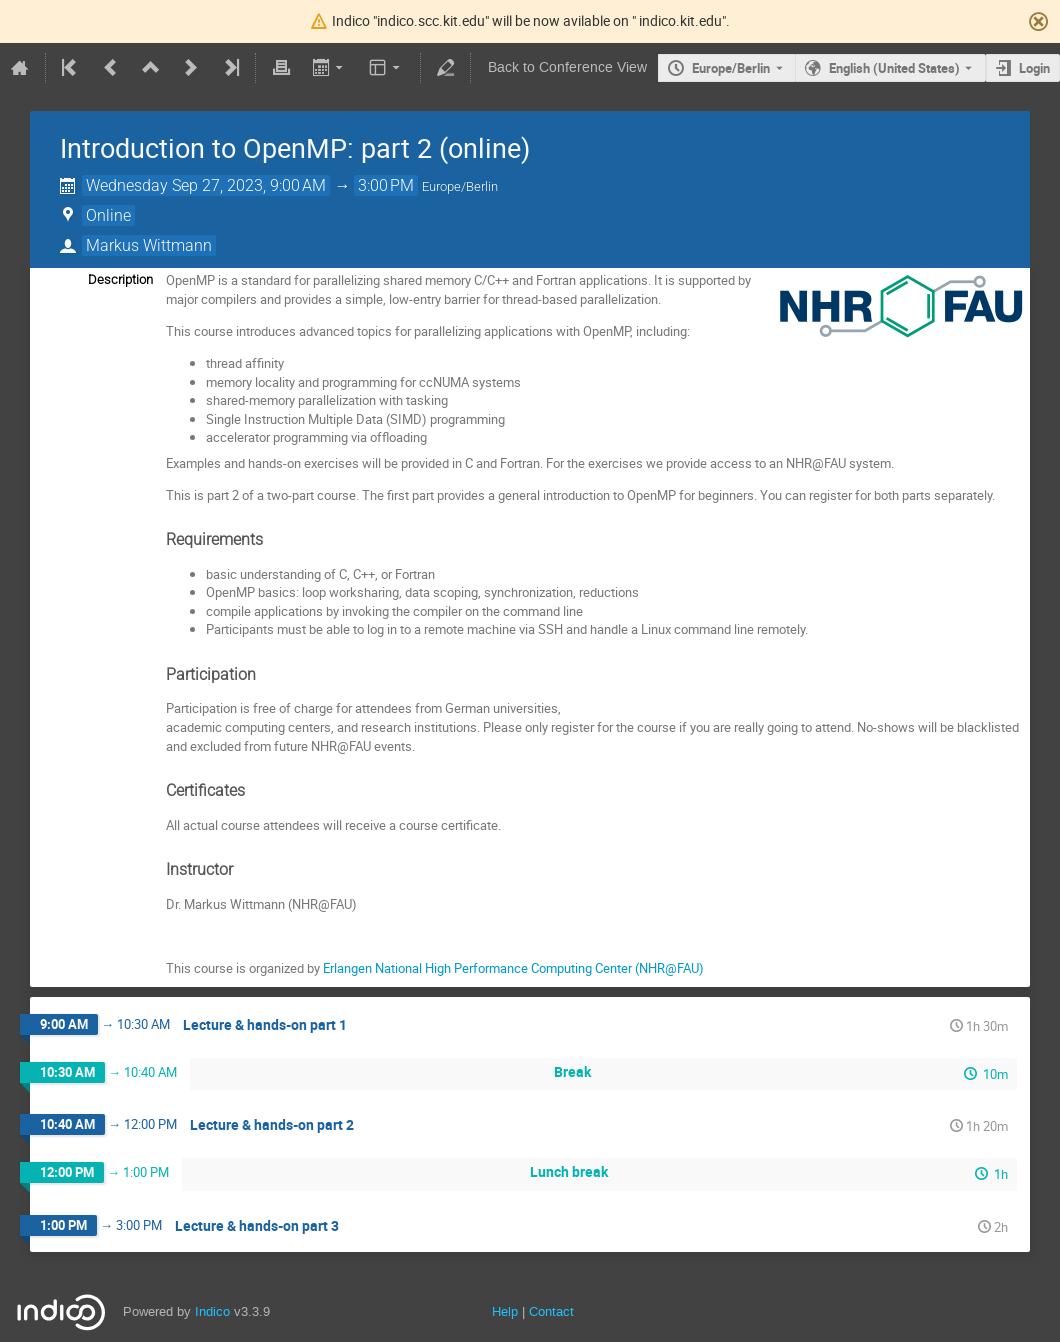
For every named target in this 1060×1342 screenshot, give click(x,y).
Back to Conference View (567, 67)
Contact (551, 1311)
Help (505, 1311)
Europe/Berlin (731, 68)
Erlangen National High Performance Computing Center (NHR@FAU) (513, 968)
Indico (212, 1311)
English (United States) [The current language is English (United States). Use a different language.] (894, 68)
